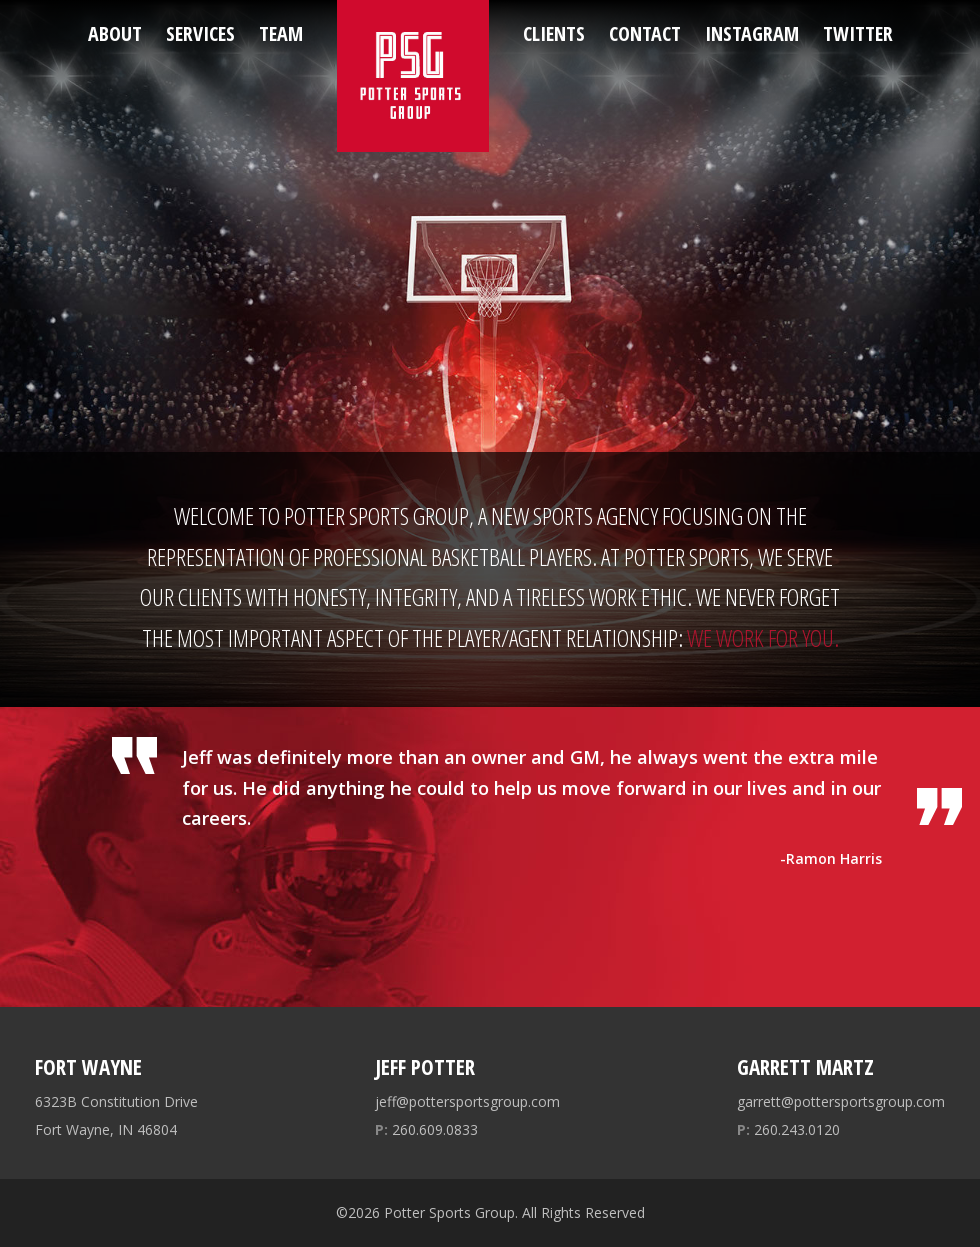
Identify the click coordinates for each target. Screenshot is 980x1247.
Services (200, 33)
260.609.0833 (426, 1129)
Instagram (752, 33)
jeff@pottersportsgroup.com (467, 1101)
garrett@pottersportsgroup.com (841, 1101)
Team (281, 33)
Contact (645, 33)
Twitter (858, 33)
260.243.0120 (788, 1129)
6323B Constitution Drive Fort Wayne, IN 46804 (116, 1115)
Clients (554, 33)
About (115, 33)
